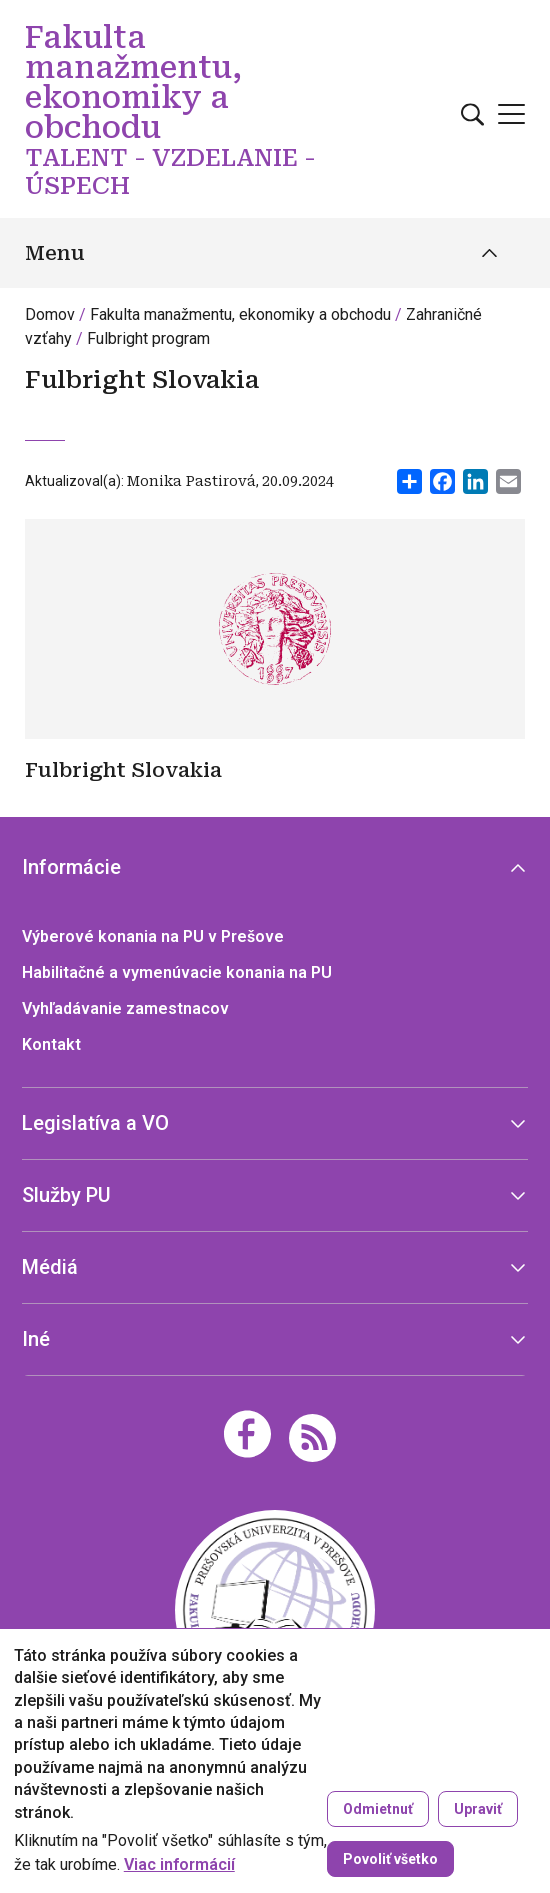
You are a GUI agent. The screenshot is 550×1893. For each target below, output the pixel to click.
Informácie (71, 867)
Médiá (50, 1267)
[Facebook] (247, 1434)
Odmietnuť (378, 1809)
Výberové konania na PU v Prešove (153, 936)
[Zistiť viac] (275, 773)
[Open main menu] (511, 114)
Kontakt (51, 1044)
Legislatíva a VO (95, 1123)
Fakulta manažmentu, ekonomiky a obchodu (240, 314)
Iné (36, 1339)
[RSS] (312, 1436)
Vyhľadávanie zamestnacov (125, 1008)
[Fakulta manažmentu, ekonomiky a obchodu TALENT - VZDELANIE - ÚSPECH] (275, 1608)
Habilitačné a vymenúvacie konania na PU (177, 972)
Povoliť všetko (390, 1859)
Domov (50, 314)
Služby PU (66, 1195)
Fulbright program (148, 338)
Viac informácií (179, 1865)
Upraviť (478, 1809)
